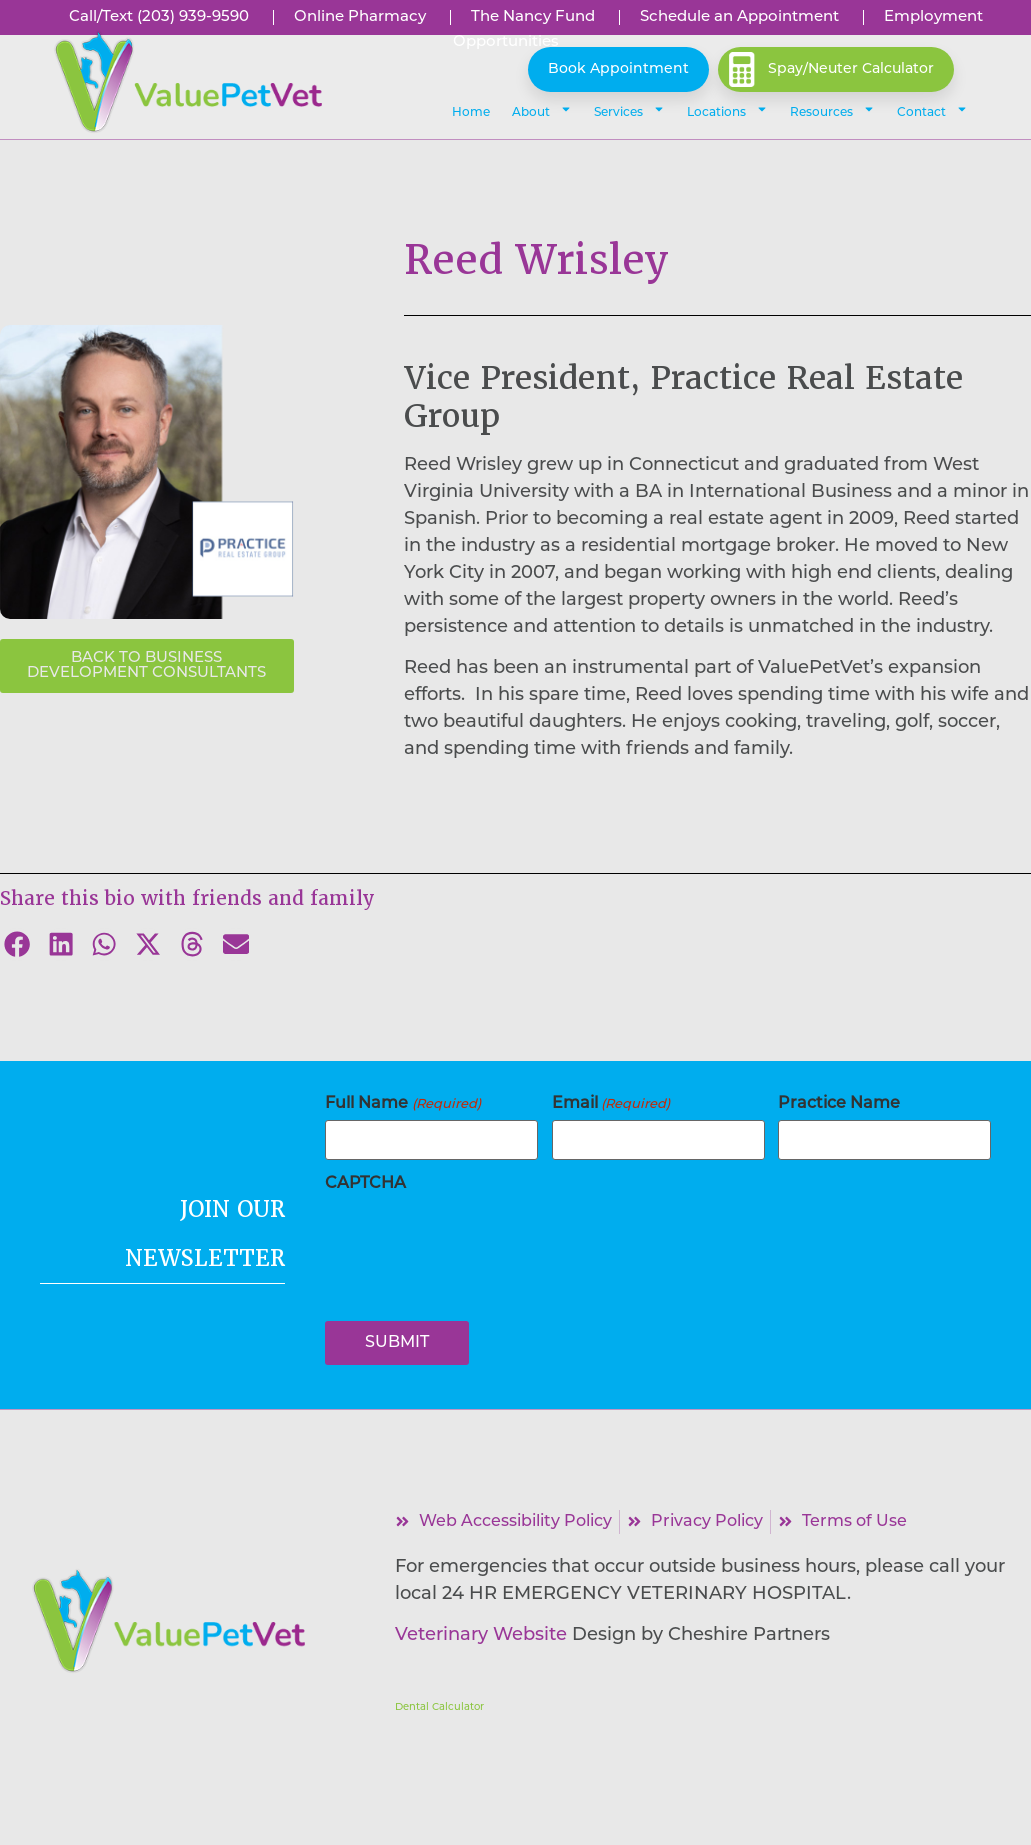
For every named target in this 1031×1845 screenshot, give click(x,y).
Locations (727, 109)
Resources (832, 109)
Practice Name (839, 1104)
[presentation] (477, 1240)
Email (611, 1104)
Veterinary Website (481, 1635)
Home (471, 113)
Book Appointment (618, 69)
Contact (932, 109)
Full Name (402, 1104)
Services (629, 109)
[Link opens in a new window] (532, 17)
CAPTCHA (365, 1184)
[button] (187, 82)
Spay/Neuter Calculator (851, 69)
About (542, 109)
